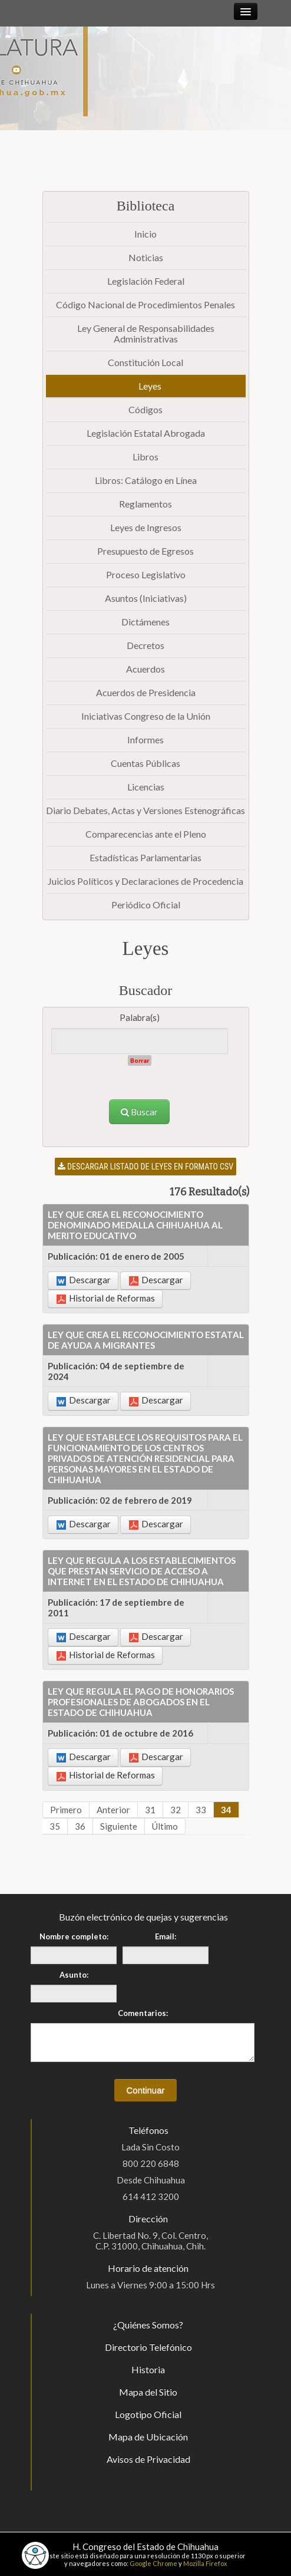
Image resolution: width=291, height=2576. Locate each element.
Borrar (139, 1060)
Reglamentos (145, 503)
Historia (148, 2369)
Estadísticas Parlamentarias (145, 857)
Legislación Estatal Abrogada (146, 433)
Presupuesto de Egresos (145, 550)
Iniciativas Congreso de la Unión (145, 716)
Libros (145, 456)
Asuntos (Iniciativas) (146, 598)
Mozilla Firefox (205, 2563)
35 (54, 1826)
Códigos (145, 409)
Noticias (145, 257)
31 (150, 1809)
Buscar (139, 1111)
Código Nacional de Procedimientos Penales (145, 304)
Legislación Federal (145, 280)
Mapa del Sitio (148, 2391)
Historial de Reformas (106, 1298)
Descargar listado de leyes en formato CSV (145, 1166)
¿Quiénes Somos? (148, 2324)
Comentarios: (143, 2013)
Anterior (113, 1809)
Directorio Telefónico (148, 2347)
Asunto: (73, 1974)
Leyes (149, 385)
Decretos (145, 645)
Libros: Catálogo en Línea (146, 480)
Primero (66, 1809)
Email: (165, 1936)
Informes (145, 739)
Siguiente (118, 1826)
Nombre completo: (73, 1936)
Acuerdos (145, 668)
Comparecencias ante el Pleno (145, 833)
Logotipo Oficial (148, 2414)
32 (175, 1809)
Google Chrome (153, 2563)
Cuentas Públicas (145, 763)
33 (201, 1809)
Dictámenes (145, 621)
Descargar (84, 1280)
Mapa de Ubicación (148, 2436)
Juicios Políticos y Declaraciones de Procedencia (145, 881)
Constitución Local (145, 362)
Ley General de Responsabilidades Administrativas (145, 333)
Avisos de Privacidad (148, 2459)
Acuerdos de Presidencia (146, 692)
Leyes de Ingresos (145, 527)
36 (80, 1826)
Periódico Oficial (145, 904)
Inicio (145, 233)
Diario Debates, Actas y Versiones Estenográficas (145, 810)
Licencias (145, 786)
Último (165, 1826)
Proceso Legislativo (146, 574)
